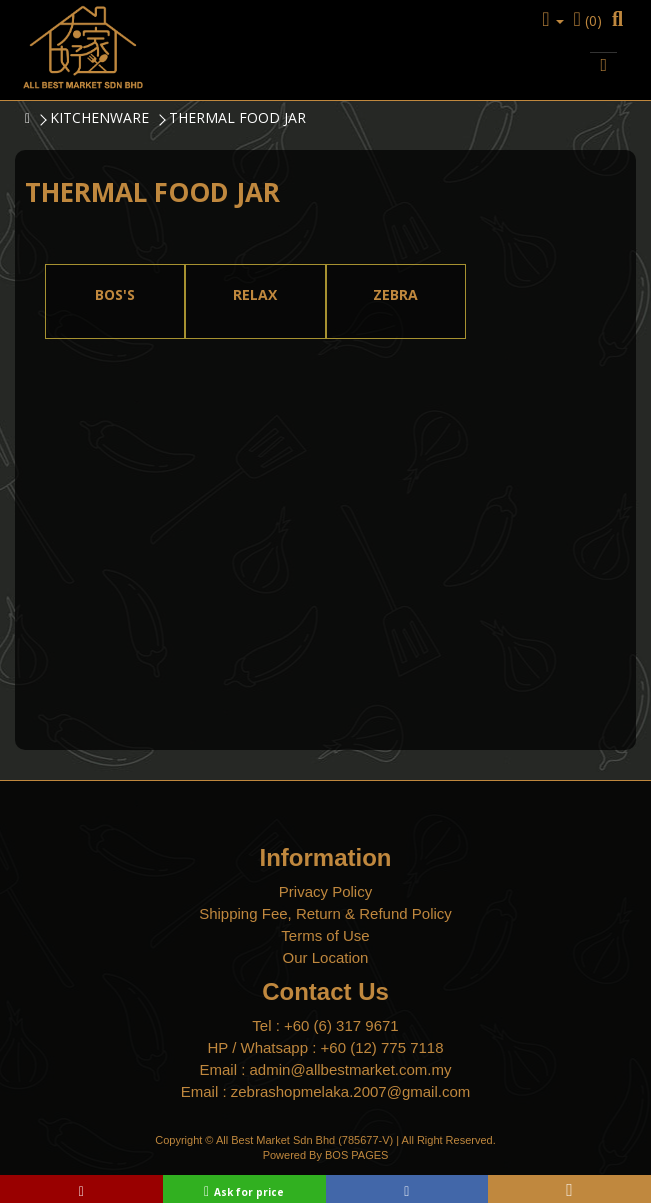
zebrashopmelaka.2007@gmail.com (351, 1091)
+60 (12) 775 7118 (382, 1047)
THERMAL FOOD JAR (237, 117)
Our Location (326, 957)
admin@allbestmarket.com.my (351, 1069)
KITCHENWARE (99, 117)
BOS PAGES (356, 1155)
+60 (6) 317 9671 (341, 1025)
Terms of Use (325, 935)
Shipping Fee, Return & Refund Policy (325, 913)
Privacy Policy (325, 891)
